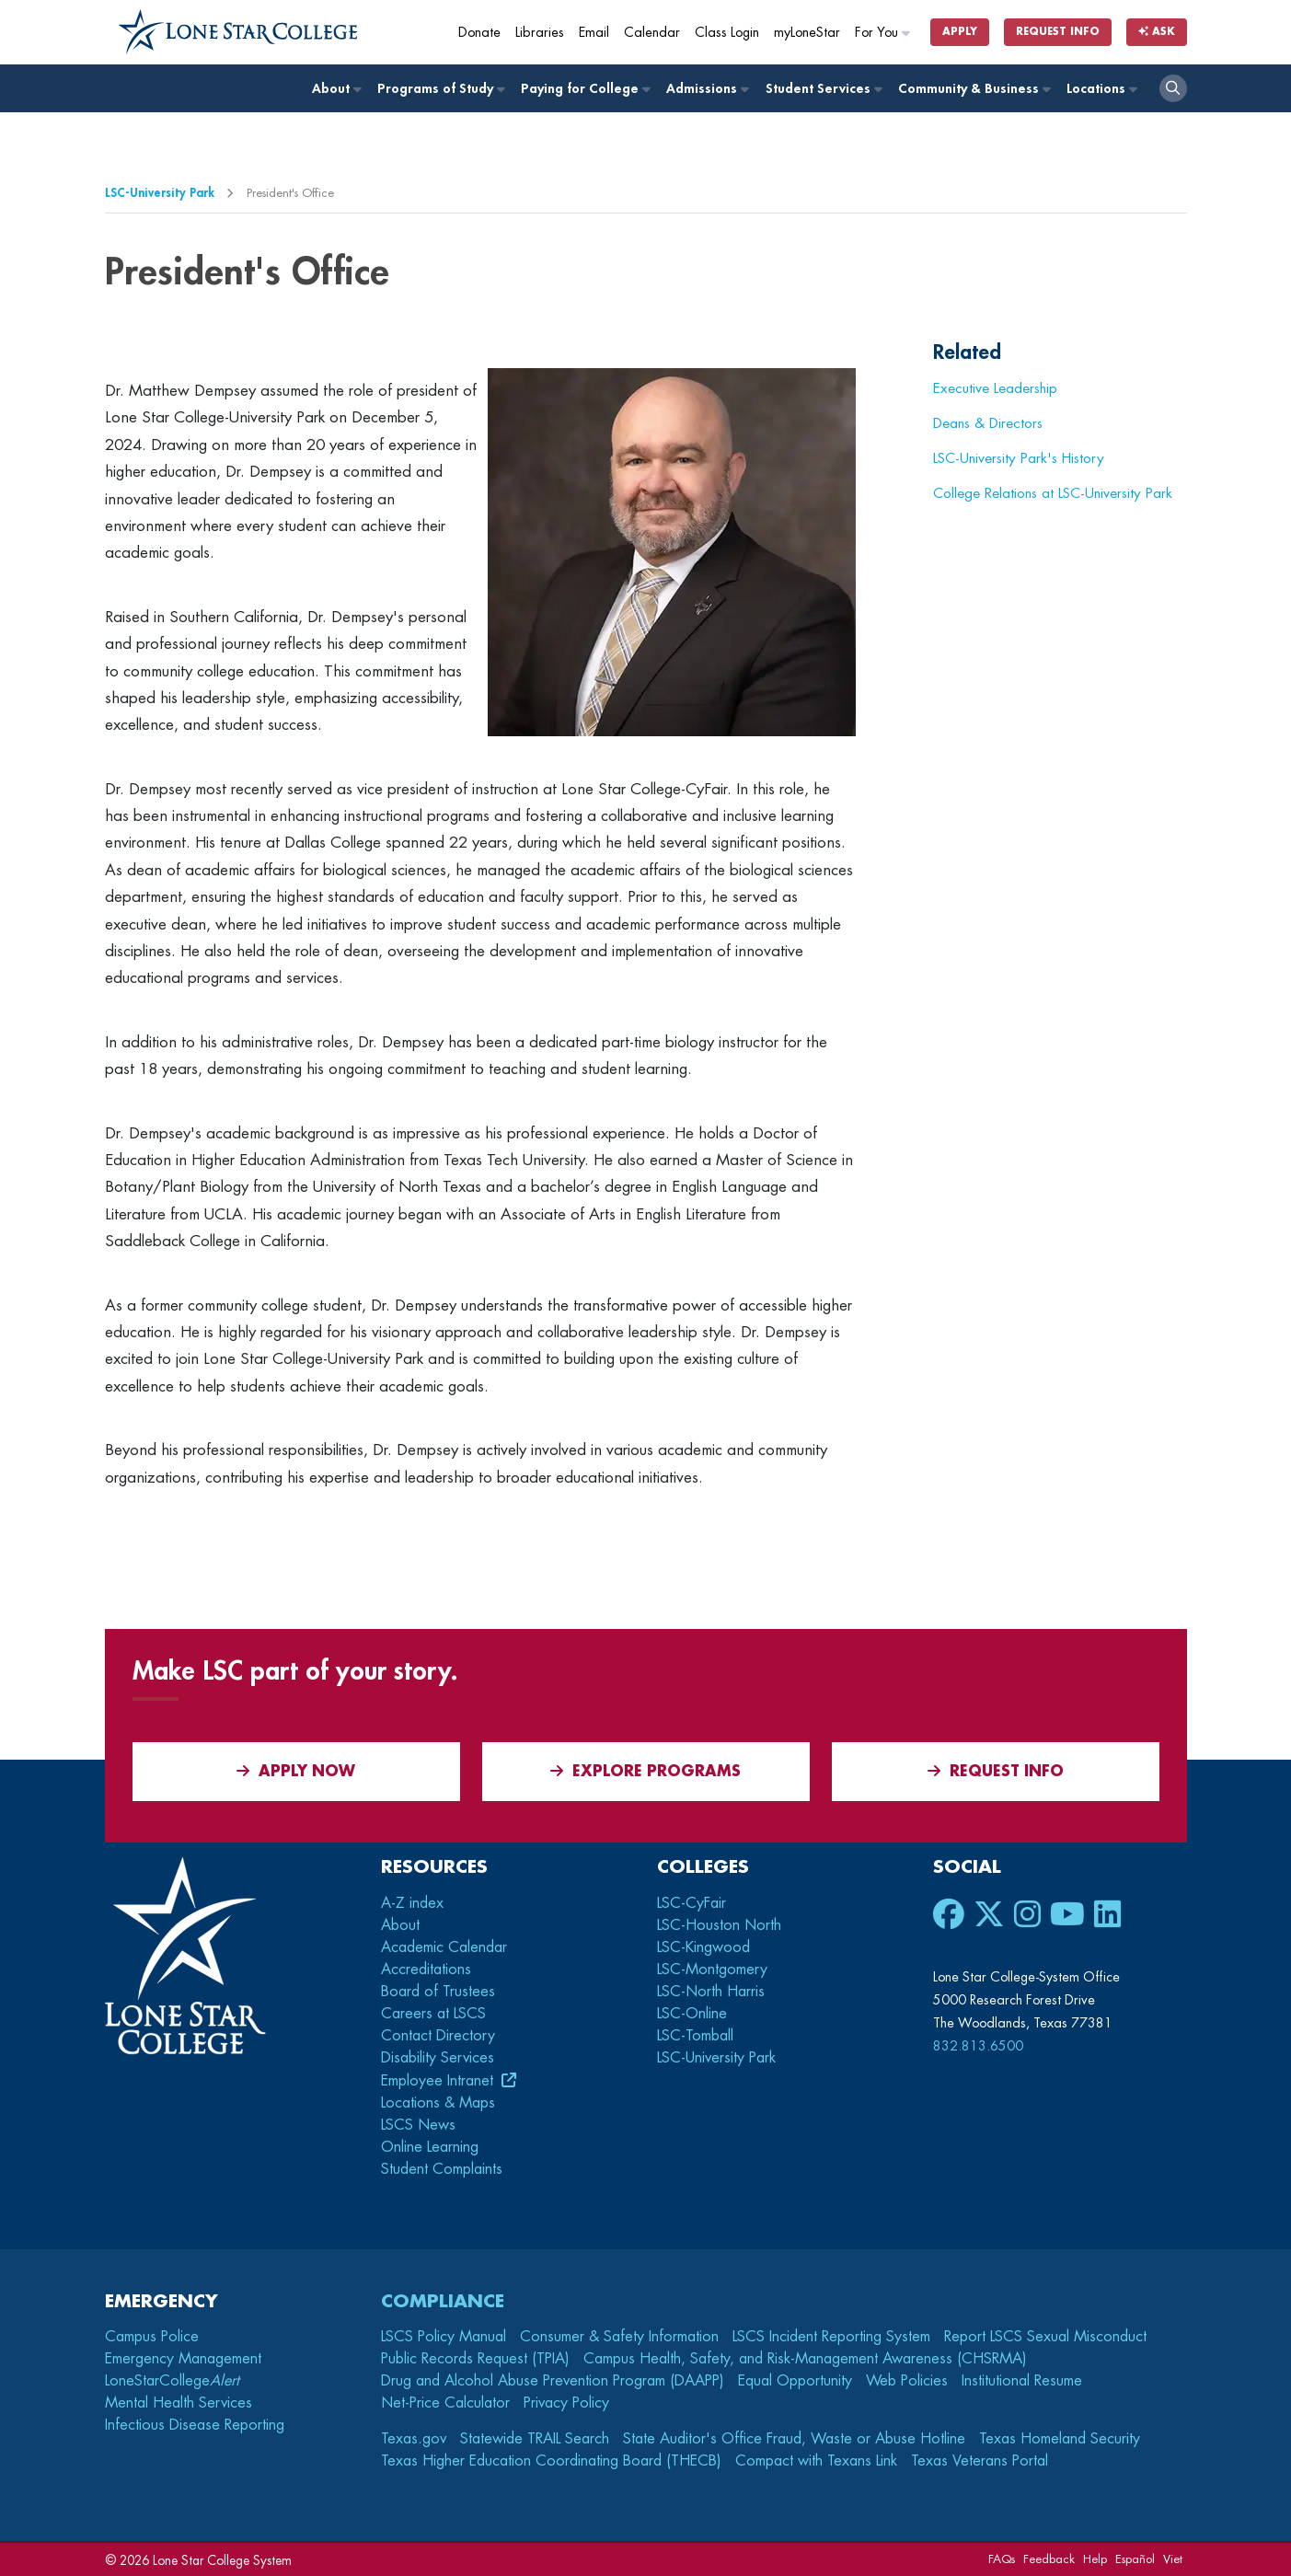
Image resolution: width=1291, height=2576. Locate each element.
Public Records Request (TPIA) (475, 2358)
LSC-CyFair (691, 1903)
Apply (959, 32)
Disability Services (437, 2057)
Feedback (1049, 2559)
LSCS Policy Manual (443, 2336)
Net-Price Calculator (445, 2403)
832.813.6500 (978, 2045)
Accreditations (426, 1969)
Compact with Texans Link (816, 2461)
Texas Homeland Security (1059, 2439)
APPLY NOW (295, 1771)
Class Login (727, 33)
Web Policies (907, 2381)
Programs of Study (440, 89)
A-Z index (412, 1903)
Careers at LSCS (433, 2013)
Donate (479, 33)
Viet (1172, 2559)
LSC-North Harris (711, 1991)
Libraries (539, 33)
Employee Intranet (439, 2081)
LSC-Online (692, 2013)
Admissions (706, 89)
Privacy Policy (566, 2403)
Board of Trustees (438, 1991)
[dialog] (1236, 2521)
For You (883, 33)
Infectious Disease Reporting (194, 2425)
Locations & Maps (438, 2103)
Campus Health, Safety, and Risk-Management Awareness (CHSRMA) (805, 2358)
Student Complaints (441, 2169)
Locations (1100, 89)
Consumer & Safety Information (619, 2336)
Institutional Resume (1022, 2381)
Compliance (442, 2301)
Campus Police (152, 2336)
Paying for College (585, 89)
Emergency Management (183, 2358)
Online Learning (429, 2147)
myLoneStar (807, 33)
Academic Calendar (444, 1947)
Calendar (652, 33)
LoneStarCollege (172, 2381)
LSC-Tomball (695, 2035)
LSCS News (418, 2125)
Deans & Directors (988, 423)
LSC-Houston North (719, 1925)
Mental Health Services (178, 2403)
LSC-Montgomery (712, 1969)
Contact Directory (438, 2035)
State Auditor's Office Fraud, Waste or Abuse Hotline (794, 2439)
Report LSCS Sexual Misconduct (1045, 2336)
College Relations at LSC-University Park (1052, 493)
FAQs (1001, 2559)
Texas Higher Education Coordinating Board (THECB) (551, 2461)
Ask (1156, 32)
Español (1135, 2559)
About (336, 89)
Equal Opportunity (795, 2381)
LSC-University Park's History (1018, 458)
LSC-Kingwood (703, 1947)
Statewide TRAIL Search (534, 2439)
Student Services (823, 89)
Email (594, 33)
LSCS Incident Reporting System (831, 2336)
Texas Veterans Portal (979, 2461)
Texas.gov (413, 2439)
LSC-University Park (159, 193)
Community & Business (973, 89)
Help (1095, 2559)
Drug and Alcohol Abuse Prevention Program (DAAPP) (552, 2381)
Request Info (1058, 32)
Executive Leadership (995, 388)
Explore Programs (645, 1771)
